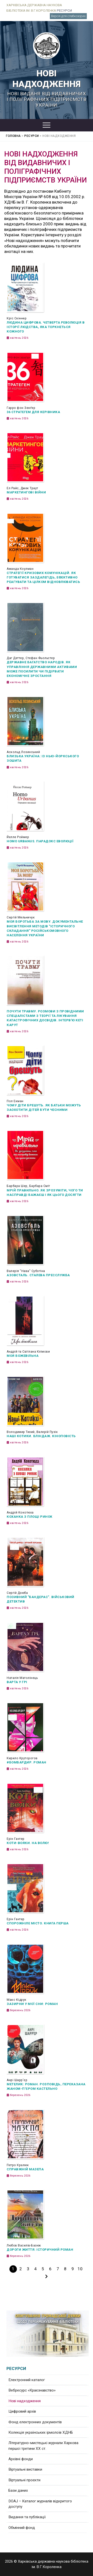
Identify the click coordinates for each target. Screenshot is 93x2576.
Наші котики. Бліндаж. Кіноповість (41, 1436)
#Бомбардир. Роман (26, 1762)
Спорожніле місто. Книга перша (38, 1923)
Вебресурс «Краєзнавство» (32, 2390)
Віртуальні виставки (25, 2469)
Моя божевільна (22, 1356)
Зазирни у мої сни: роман (32, 2004)
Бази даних (18, 2490)
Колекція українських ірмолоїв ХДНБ (40, 2432)
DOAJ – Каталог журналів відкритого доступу (40, 2504)
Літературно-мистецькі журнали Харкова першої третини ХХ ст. (43, 2446)
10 (80, 2268)
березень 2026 (19, 2010)
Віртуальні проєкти (24, 2480)
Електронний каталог (26, 2380)
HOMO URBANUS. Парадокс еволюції (40, 841)
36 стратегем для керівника (33, 412)
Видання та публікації (27, 2517)
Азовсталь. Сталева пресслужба (38, 1275)
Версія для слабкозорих (68, 16)
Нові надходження (24, 2401)
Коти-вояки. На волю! (28, 1843)
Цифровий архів (22, 2411)
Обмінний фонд (21, 2527)
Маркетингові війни (26, 492)
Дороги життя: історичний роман (40, 2249)
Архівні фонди (20, 2459)
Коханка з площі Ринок (30, 1516)
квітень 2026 (17, 337)
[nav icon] (46, 125)
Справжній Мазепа (25, 2169)
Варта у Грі (17, 1682)
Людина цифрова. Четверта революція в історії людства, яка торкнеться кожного (46, 327)
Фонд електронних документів (35, 2422)
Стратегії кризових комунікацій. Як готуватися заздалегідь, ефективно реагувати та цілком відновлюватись (43, 577)
